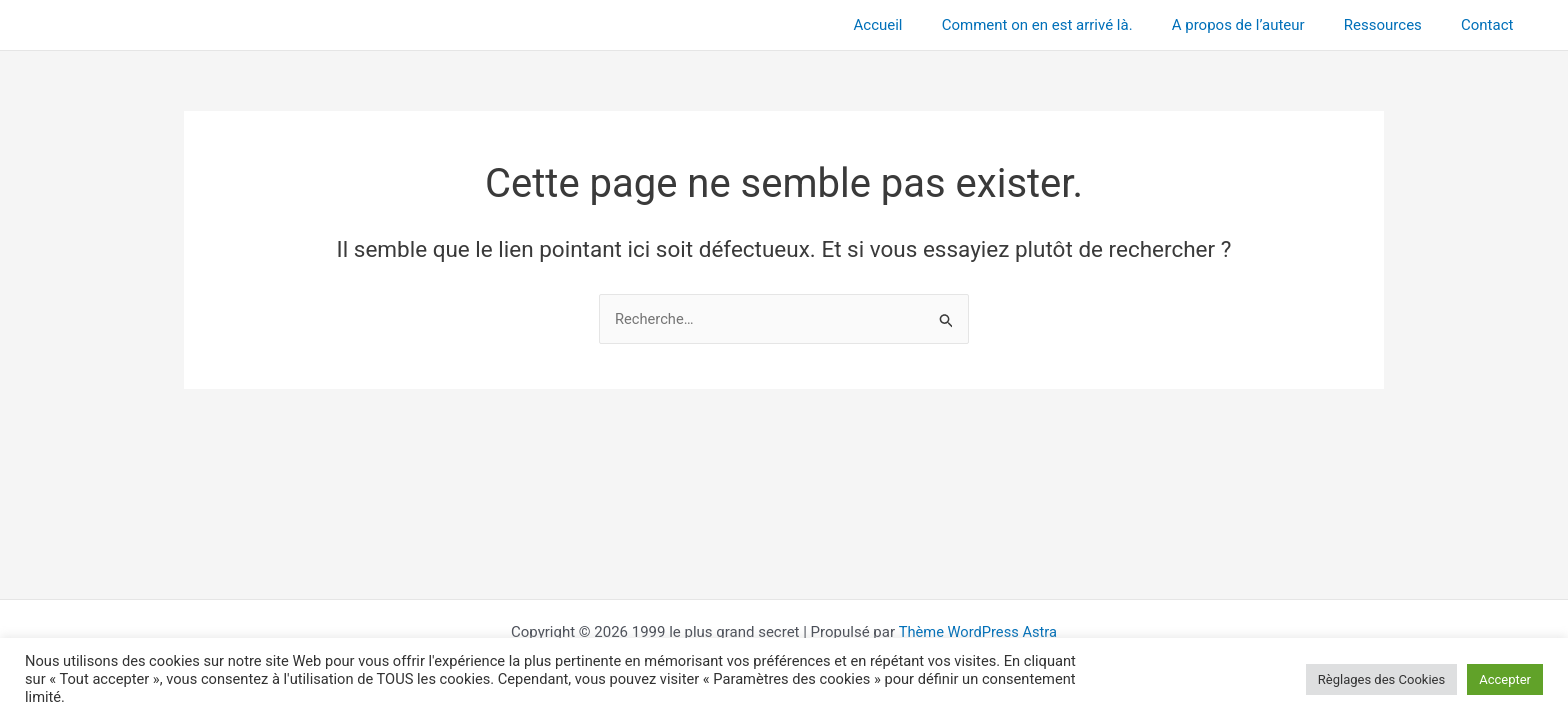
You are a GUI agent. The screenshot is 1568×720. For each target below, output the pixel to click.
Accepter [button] (1505, 679)
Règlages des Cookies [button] (1381, 679)
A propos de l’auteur (1261, 25)
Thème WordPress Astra (978, 632)
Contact (1492, 25)
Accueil (919, 25)
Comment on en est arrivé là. (1069, 25)
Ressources (1397, 25)
